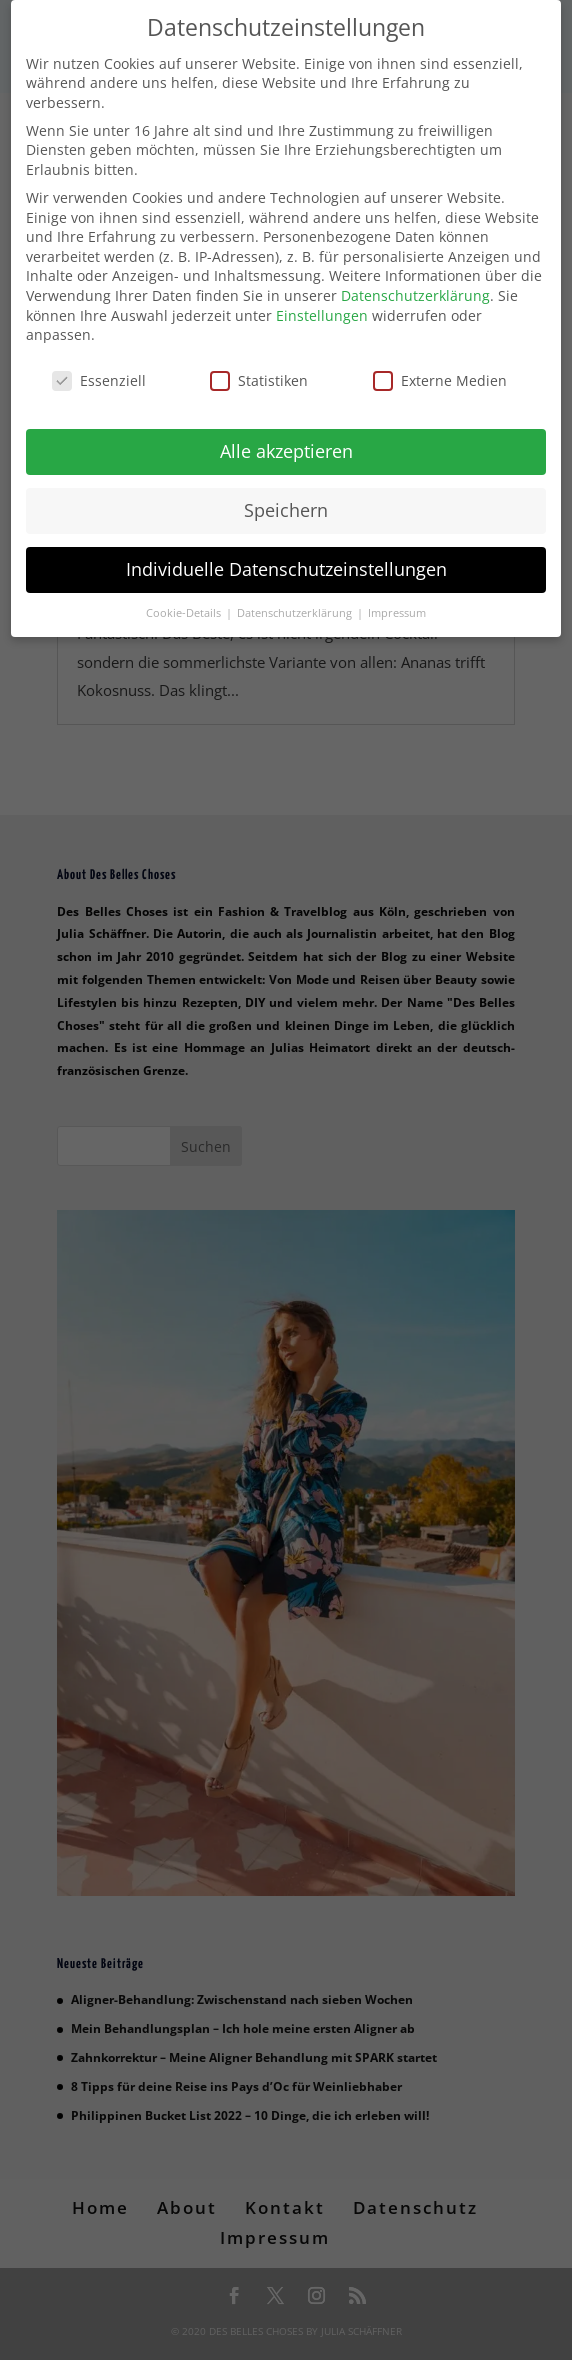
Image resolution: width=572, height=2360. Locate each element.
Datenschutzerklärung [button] (296, 600)
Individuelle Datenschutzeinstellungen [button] (286, 556)
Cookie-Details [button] (185, 600)
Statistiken (259, 367)
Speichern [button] (286, 497)
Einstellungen (322, 302)
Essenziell (99, 367)
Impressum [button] (397, 600)
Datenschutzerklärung (415, 282)
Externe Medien (440, 367)
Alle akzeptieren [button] (286, 438)
